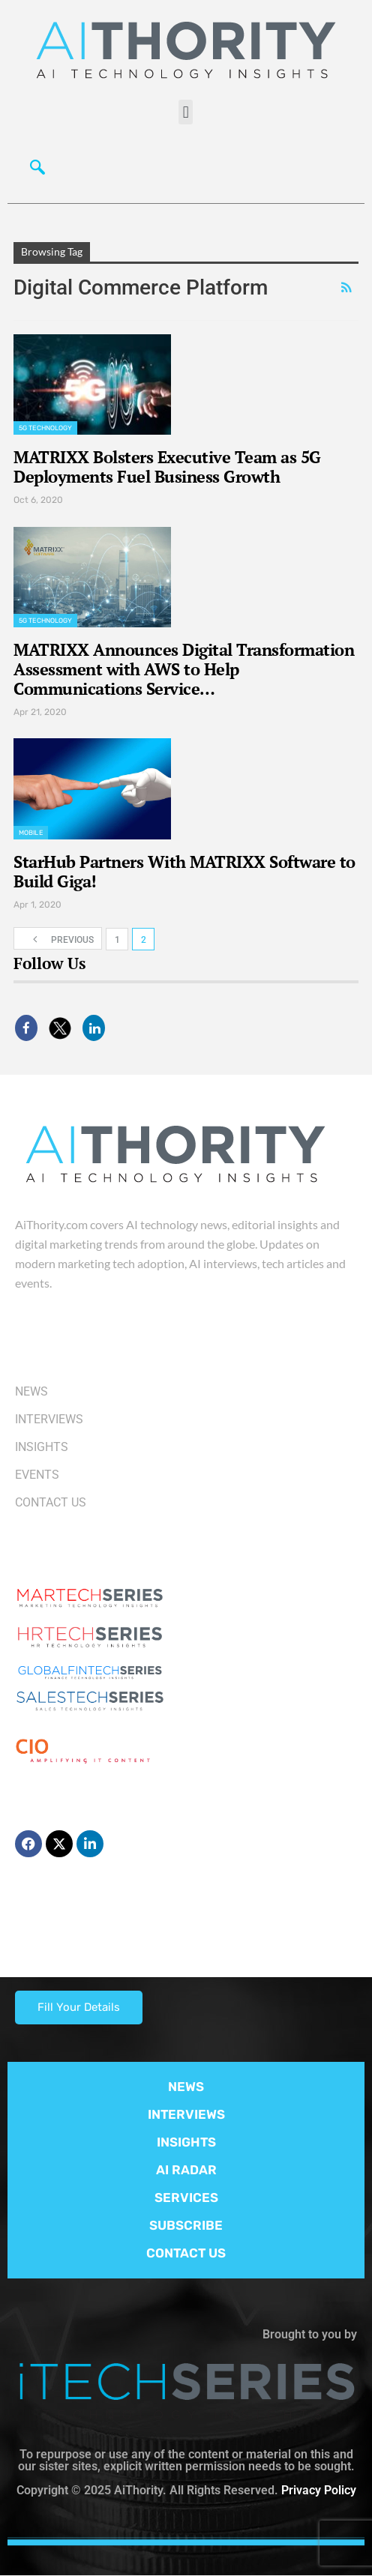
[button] (185, 112)
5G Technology (45, 428)
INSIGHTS (186, 2142)
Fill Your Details (79, 2007)
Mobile (31, 832)
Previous (58, 939)
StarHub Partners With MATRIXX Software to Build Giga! (185, 871)
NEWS (186, 2086)
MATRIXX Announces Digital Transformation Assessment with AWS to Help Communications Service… (184, 669)
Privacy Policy (318, 2490)
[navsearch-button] (34, 166)
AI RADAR (186, 2169)
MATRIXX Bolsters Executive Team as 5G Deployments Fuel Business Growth (167, 466)
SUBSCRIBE (186, 2225)
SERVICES (186, 2197)
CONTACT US (186, 2252)
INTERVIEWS (186, 2114)
